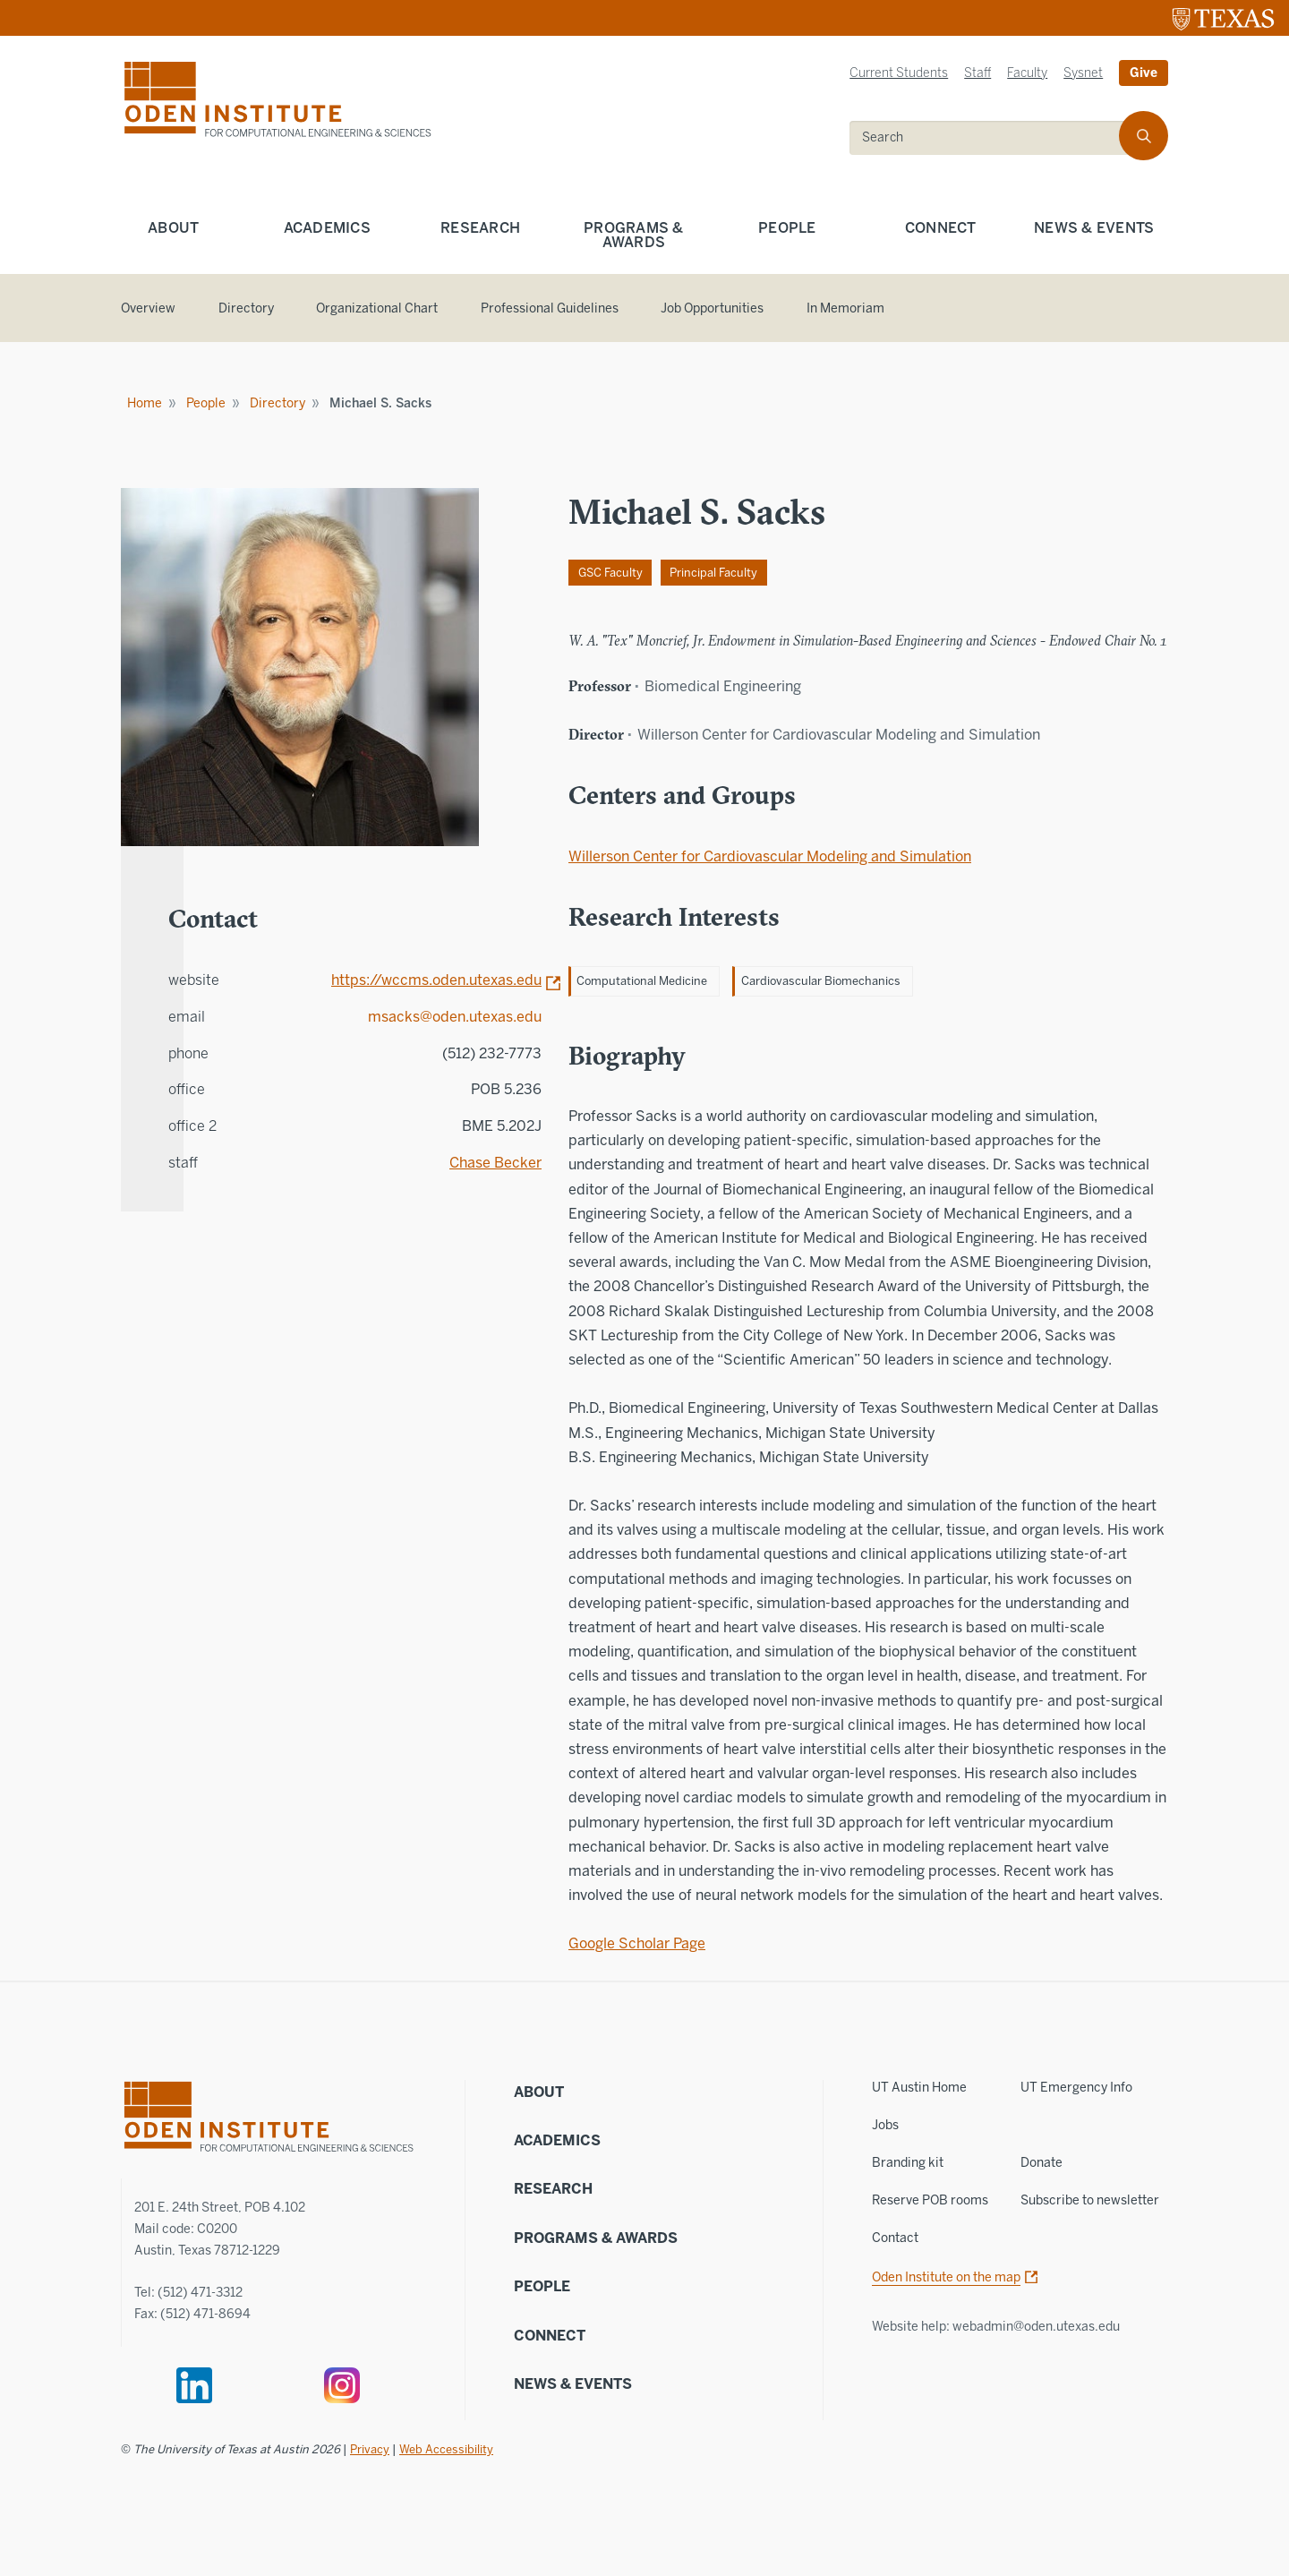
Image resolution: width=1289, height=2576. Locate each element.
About (173, 227)
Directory (246, 308)
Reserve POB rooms (930, 2200)
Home (144, 403)
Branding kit (907, 2162)
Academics (327, 227)
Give (1143, 73)
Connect (941, 227)
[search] (996, 138)
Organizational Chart (377, 308)
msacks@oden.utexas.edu (455, 1016)
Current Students (898, 73)
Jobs (885, 2125)
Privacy (369, 2449)
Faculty (1027, 73)
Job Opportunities (712, 308)
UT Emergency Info (1076, 2087)
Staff (977, 73)
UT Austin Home (919, 2087)
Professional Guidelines (550, 308)
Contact (895, 2238)
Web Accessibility (446, 2449)
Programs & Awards (634, 235)
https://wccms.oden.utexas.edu (436, 979)
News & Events (1094, 227)
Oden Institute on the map (946, 2277)
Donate (1041, 2162)
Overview (148, 308)
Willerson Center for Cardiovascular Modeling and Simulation (769, 856)
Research (480, 227)
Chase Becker (495, 1162)
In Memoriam (845, 308)
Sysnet (1083, 73)
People (787, 227)
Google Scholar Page (636, 1943)
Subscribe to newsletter (1089, 2200)
